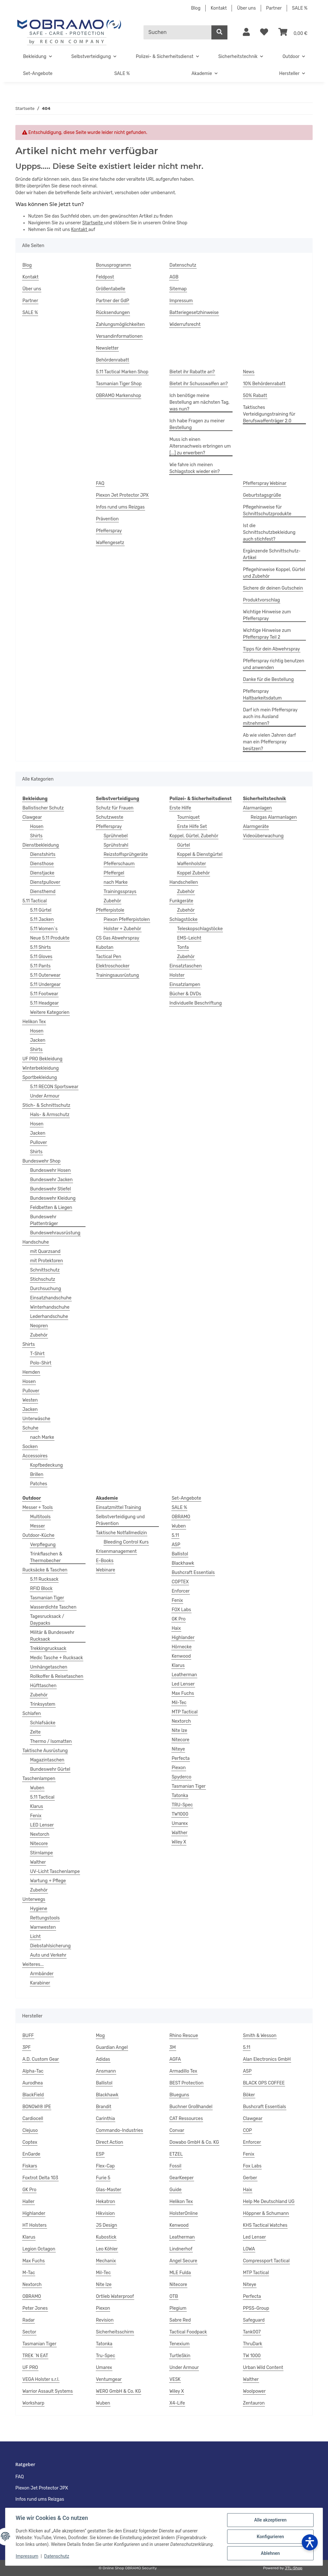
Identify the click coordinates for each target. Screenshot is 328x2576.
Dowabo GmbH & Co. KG (194, 2142)
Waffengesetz (110, 542)
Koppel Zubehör (193, 873)
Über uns (246, 8)
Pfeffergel (114, 873)
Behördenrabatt (112, 360)
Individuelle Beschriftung (195, 1003)
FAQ (100, 483)
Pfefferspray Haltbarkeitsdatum (262, 695)
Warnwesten (43, 1927)
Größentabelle (110, 289)
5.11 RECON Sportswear (54, 1086)
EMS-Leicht (189, 938)
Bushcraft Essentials (193, 1572)
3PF (26, 2047)
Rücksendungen (113, 312)
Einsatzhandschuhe (50, 1298)
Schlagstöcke (183, 919)
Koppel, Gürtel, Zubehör (193, 836)
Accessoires (34, 1456)
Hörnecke (182, 1647)
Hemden (31, 1372)
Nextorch (39, 1834)
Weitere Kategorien (50, 1012)
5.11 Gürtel (40, 910)
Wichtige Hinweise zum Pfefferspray (267, 615)
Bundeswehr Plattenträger (44, 1220)
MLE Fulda (180, 2272)
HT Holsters (34, 2225)
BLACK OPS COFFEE (264, 2083)
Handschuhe (35, 1242)
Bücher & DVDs (185, 994)
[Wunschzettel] (264, 32)
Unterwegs (33, 1899)
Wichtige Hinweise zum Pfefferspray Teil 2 (267, 634)
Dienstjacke (42, 873)
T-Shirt (37, 1353)
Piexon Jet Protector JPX (122, 495)
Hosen (36, 826)
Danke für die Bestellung (268, 679)
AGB (173, 277)
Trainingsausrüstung (117, 975)
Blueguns (179, 2095)
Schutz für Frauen (115, 808)
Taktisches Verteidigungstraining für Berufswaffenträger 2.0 (269, 414)
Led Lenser (183, 1684)
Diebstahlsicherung (50, 1946)
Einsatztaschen (185, 966)
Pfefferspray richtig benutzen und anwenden (273, 664)
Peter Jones (35, 2308)
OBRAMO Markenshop (118, 395)
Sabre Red (180, 2320)
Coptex (29, 2142)
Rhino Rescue (183, 2035)
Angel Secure (183, 2261)
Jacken (37, 1040)
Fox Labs (252, 2166)
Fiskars (29, 2166)
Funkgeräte (181, 901)
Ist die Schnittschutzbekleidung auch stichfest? (269, 532)
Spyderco (181, 1777)
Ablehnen (270, 2553)
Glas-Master (108, 2189)
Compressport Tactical (266, 2261)
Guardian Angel (112, 2047)
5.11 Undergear (45, 984)
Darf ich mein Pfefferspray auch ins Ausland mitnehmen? (270, 716)
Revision (105, 2320)
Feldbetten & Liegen (51, 1207)
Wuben (37, 1788)
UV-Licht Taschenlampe (55, 1871)
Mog (100, 2035)
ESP (100, 2154)
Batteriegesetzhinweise (194, 312)
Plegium (177, 2308)
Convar (176, 2130)
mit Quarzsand (45, 1251)
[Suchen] (178, 32)
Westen (30, 1400)
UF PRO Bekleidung (42, 1059)
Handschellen (183, 882)
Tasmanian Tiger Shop (119, 383)
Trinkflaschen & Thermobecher (46, 1557)
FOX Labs (181, 1609)
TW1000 (180, 1814)
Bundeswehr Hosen (50, 1170)
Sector (29, 2332)
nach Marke (42, 1437)
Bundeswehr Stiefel (50, 1189)
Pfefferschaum (119, 863)
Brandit (103, 2106)
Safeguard (254, 2320)
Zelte (35, 1732)
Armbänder (41, 1973)
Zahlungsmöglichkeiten (120, 324)
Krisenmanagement (116, 1551)
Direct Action (109, 2142)
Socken (30, 1446)
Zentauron (254, 2403)
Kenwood (181, 1656)
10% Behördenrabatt (264, 383)
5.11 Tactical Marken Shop (122, 372)
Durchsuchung (45, 1288)
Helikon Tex (34, 1021)
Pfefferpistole (110, 910)
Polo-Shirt (40, 1363)
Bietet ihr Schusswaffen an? (198, 383)
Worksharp (33, 2403)
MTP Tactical (185, 1712)
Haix (176, 1628)
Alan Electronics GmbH (267, 2059)
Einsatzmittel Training (118, 1507)
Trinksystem (42, 1704)
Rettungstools (45, 1918)
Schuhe (30, 1428)
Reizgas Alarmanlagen (274, 817)
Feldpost (105, 277)
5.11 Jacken (42, 919)
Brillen (36, 1474)
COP (247, 2130)
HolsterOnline (183, 2213)
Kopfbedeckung (46, 1465)
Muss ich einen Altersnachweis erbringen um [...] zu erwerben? (200, 446)
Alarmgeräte (256, 826)
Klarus (36, 1806)
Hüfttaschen (43, 1685)
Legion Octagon (38, 2249)
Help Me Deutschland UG (269, 2201)
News (249, 372)
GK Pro (178, 1619)
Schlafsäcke (42, 1723)
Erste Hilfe (180, 808)
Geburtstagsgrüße (262, 495)
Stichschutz (42, 1279)
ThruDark (252, 2344)
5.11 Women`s (44, 929)
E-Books (105, 1560)
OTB (173, 2296)
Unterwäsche (36, 1418)
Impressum (27, 2556)
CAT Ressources (186, 2118)
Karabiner (40, 1983)
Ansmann (106, 2071)
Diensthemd (42, 891)
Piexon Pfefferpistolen (127, 919)
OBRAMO (181, 1517)
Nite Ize (179, 1730)
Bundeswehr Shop (41, 1161)
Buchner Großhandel (190, 2106)
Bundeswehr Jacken (51, 1179)
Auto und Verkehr (48, 1955)
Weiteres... (33, 1964)
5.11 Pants (40, 966)
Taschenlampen (38, 1778)
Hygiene (38, 1908)
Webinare (105, 1570)
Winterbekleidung (40, 1068)
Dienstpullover (45, 882)
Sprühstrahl (116, 845)
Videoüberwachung (263, 836)
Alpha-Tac (33, 2071)
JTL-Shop (293, 2568)
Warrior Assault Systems (47, 2391)
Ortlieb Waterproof (115, 2296)
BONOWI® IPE (36, 2106)
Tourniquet (188, 817)
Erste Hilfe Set (192, 826)
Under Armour (44, 1096)
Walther (38, 1862)
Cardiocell (32, 2118)
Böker (249, 2095)
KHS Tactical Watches (265, 2225)
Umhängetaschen (48, 1667)
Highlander (183, 1637)
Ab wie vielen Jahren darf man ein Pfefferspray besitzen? (269, 742)
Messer (37, 1526)
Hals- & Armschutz (50, 1114)
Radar (28, 2320)
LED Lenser (42, 1825)
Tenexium (179, 2344)
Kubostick (106, 2237)
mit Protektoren (46, 1260)
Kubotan (105, 947)
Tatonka (180, 1795)
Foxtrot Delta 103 (40, 2178)
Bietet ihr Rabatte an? (192, 372)
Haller (28, 2201)
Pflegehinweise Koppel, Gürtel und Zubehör (274, 573)
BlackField (33, 2095)
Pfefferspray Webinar (265, 483)
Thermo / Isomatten (51, 1741)
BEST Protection (186, 2083)
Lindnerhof (181, 2249)
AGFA (175, 2059)
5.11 (175, 1535)
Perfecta (181, 1758)
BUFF (28, 2035)
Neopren (39, 1326)
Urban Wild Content (263, 2367)
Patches (38, 1484)
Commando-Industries (119, 2130)
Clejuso (30, 2130)
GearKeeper (181, 2178)
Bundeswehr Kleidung (53, 1198)
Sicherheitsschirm (115, 2332)
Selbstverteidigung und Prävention (120, 1520)
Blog (196, 8)
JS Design (106, 2225)
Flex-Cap (105, 2166)
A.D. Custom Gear (40, 2059)
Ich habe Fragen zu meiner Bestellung (197, 424)
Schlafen (31, 1713)
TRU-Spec (182, 1805)
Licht (35, 1936)
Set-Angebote (186, 1498)
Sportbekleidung (39, 1077)
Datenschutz (56, 2556)
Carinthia (105, 2118)
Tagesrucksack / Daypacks (47, 1620)
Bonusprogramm (113, 265)
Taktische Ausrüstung (45, 1750)
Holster (176, 975)
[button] (246, 32)
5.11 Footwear (44, 994)
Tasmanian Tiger (47, 1598)
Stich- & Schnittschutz (46, 1105)
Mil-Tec (179, 1702)
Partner (274, 8)
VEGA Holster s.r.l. (40, 2379)
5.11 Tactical (34, 901)
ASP (176, 1544)
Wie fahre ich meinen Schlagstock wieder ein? (194, 468)
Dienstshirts (42, 854)
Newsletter (107, 348)
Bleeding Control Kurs (126, 1542)
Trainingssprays (120, 891)
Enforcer (181, 1591)
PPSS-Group (256, 2308)
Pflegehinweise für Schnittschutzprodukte (267, 510)
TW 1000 (252, 2355)
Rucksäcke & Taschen (44, 1570)
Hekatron (105, 2201)
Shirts (36, 836)
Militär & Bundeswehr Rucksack (52, 1636)
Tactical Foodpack (188, 2332)
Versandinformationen (119, 336)
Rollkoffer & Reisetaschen (56, 1676)
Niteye (178, 1749)
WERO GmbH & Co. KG (118, 2391)
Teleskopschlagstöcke (200, 929)
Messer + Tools (37, 1507)
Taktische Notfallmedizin (121, 1533)
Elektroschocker (113, 966)
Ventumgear (109, 2379)
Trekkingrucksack (48, 1648)
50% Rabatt (255, 395)
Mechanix (106, 2261)
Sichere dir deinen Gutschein (273, 588)
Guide (175, 2189)
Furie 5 (103, 2178)
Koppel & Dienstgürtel (199, 854)
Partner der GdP (112, 300)
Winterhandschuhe (50, 1307)
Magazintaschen (47, 1760)
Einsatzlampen (184, 984)
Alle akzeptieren (270, 2519)
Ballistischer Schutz (43, 808)
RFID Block (41, 1588)
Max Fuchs (183, 1693)
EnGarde (31, 2154)
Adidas (103, 2059)
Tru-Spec (105, 2355)
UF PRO (30, 2367)
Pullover (38, 1142)
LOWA (249, 2249)
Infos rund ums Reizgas (120, 507)
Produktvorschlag (261, 600)
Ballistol (180, 1554)
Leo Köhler (107, 2249)
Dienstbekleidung (40, 845)
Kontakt (219, 8)
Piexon (179, 1767)
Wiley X (179, 1842)
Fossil (175, 2166)
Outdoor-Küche (38, 1535)
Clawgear (32, 817)
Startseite (93, 223)
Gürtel (183, 845)
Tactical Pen (108, 956)
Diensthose (42, 863)
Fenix (35, 1815)
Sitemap (178, 289)
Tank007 (252, 2332)
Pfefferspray (109, 531)
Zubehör (39, 1335)
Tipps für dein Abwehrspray (271, 649)
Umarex (180, 1823)
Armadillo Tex (183, 2071)
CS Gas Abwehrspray (117, 938)
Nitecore (39, 1843)
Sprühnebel (116, 836)
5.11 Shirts (40, 947)
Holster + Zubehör (122, 929)
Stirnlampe (41, 1853)
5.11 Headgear (44, 1003)
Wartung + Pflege (48, 1881)
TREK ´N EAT (35, 2355)
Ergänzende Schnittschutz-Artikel (272, 554)
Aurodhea (32, 2083)
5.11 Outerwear (45, 975)
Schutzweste (109, 817)
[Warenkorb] (293, 32)
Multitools (40, 1517)
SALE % (300, 8)
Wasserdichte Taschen (53, 1607)
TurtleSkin (179, 2355)
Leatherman (184, 1674)
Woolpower (254, 2391)
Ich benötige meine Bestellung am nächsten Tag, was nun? (199, 402)
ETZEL (176, 2154)
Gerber (250, 2178)
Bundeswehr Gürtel (50, 1769)
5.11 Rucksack (44, 1579)
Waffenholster (191, 863)
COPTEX (180, 1582)
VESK (175, 2379)
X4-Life (177, 2403)
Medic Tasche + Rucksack (56, 1658)
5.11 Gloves (41, 956)
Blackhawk (183, 1563)
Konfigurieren (270, 2536)
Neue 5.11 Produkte (50, 938)
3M (172, 2047)
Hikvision (105, 2213)
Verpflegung (43, 1544)
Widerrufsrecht (185, 324)
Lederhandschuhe (49, 1316)
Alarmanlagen (257, 808)
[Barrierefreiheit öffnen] (310, 2542)
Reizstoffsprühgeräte (126, 854)
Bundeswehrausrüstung (55, 1233)
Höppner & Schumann (266, 2213)
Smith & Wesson (259, 2035)
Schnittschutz (45, 1270)
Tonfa (183, 947)
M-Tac (28, 2272)
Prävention (107, 519)
